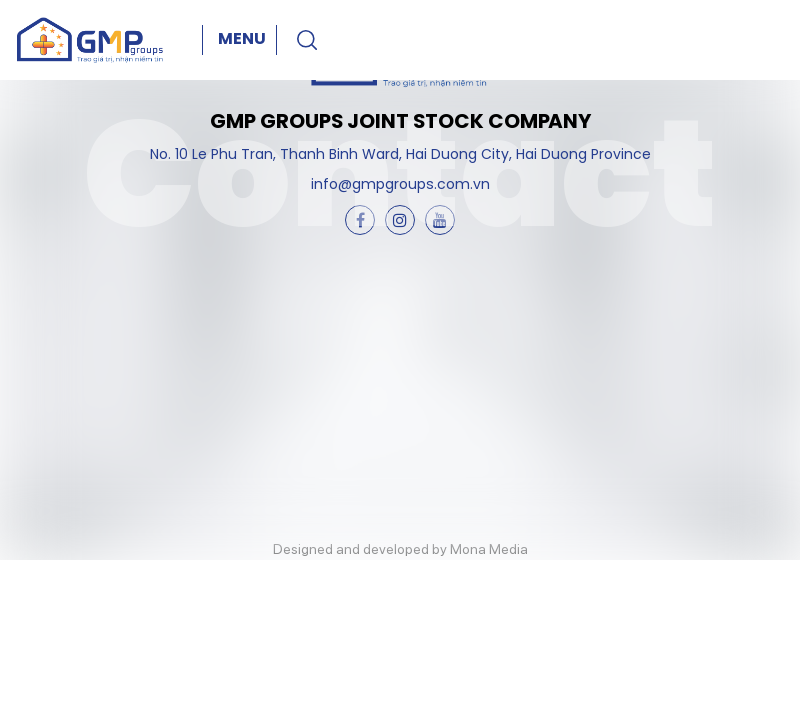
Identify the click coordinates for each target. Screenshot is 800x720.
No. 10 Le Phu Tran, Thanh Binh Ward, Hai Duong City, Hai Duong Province (400, 155)
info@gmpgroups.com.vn (400, 185)
